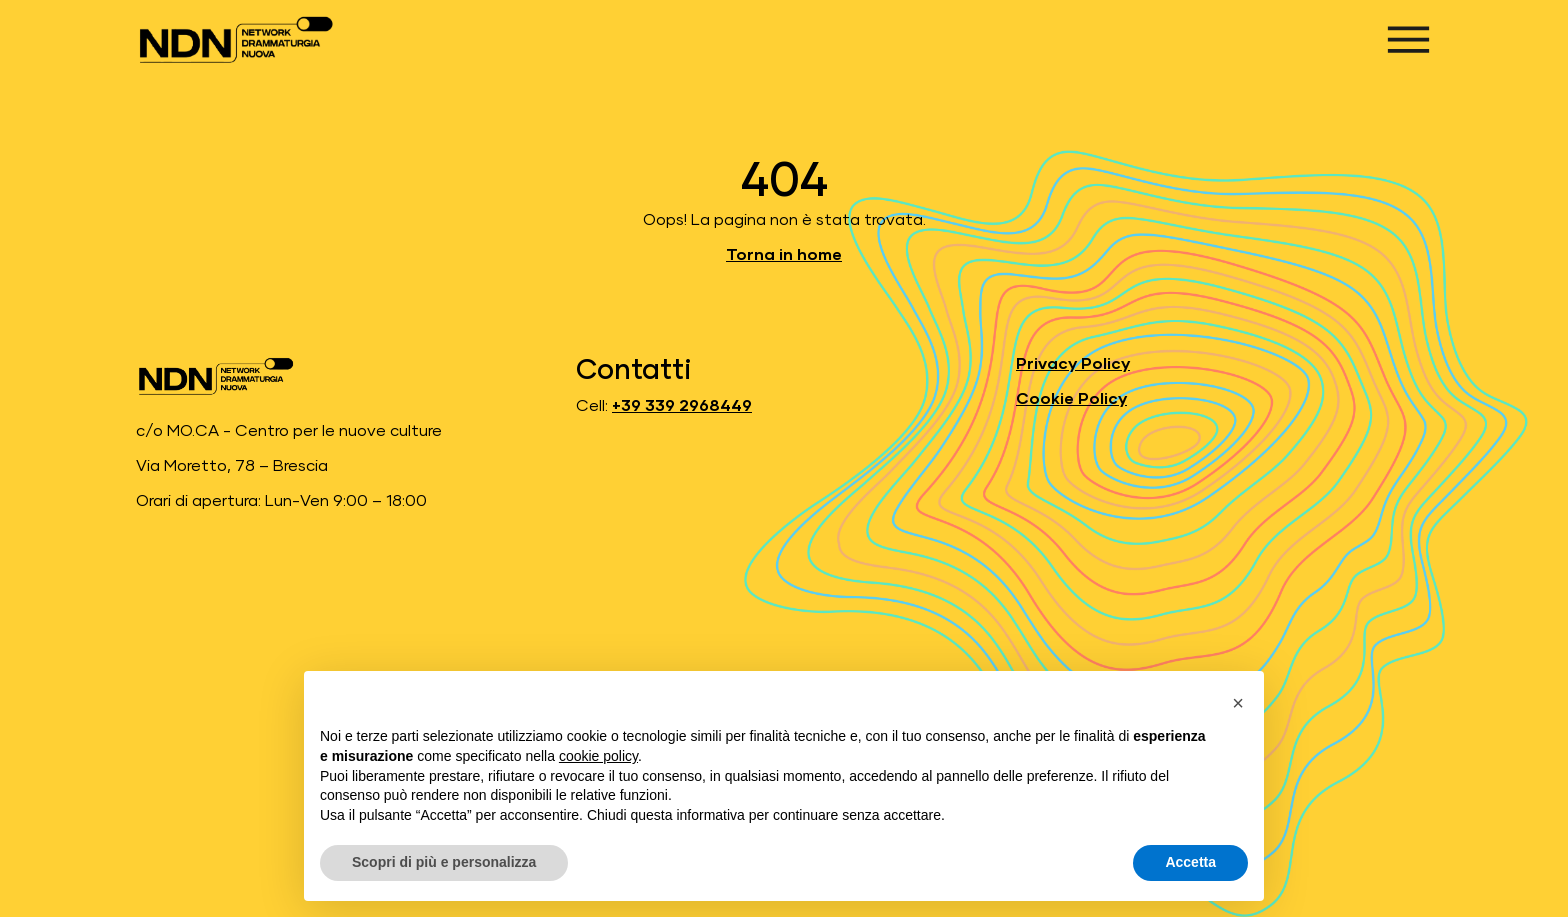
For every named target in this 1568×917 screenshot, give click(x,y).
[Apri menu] (1408, 39)
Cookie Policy (1071, 399)
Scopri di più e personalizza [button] (444, 862)
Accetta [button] (1190, 862)
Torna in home (784, 255)
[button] (1238, 703)
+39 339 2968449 (682, 406)
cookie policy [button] (598, 756)
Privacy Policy (1073, 364)
